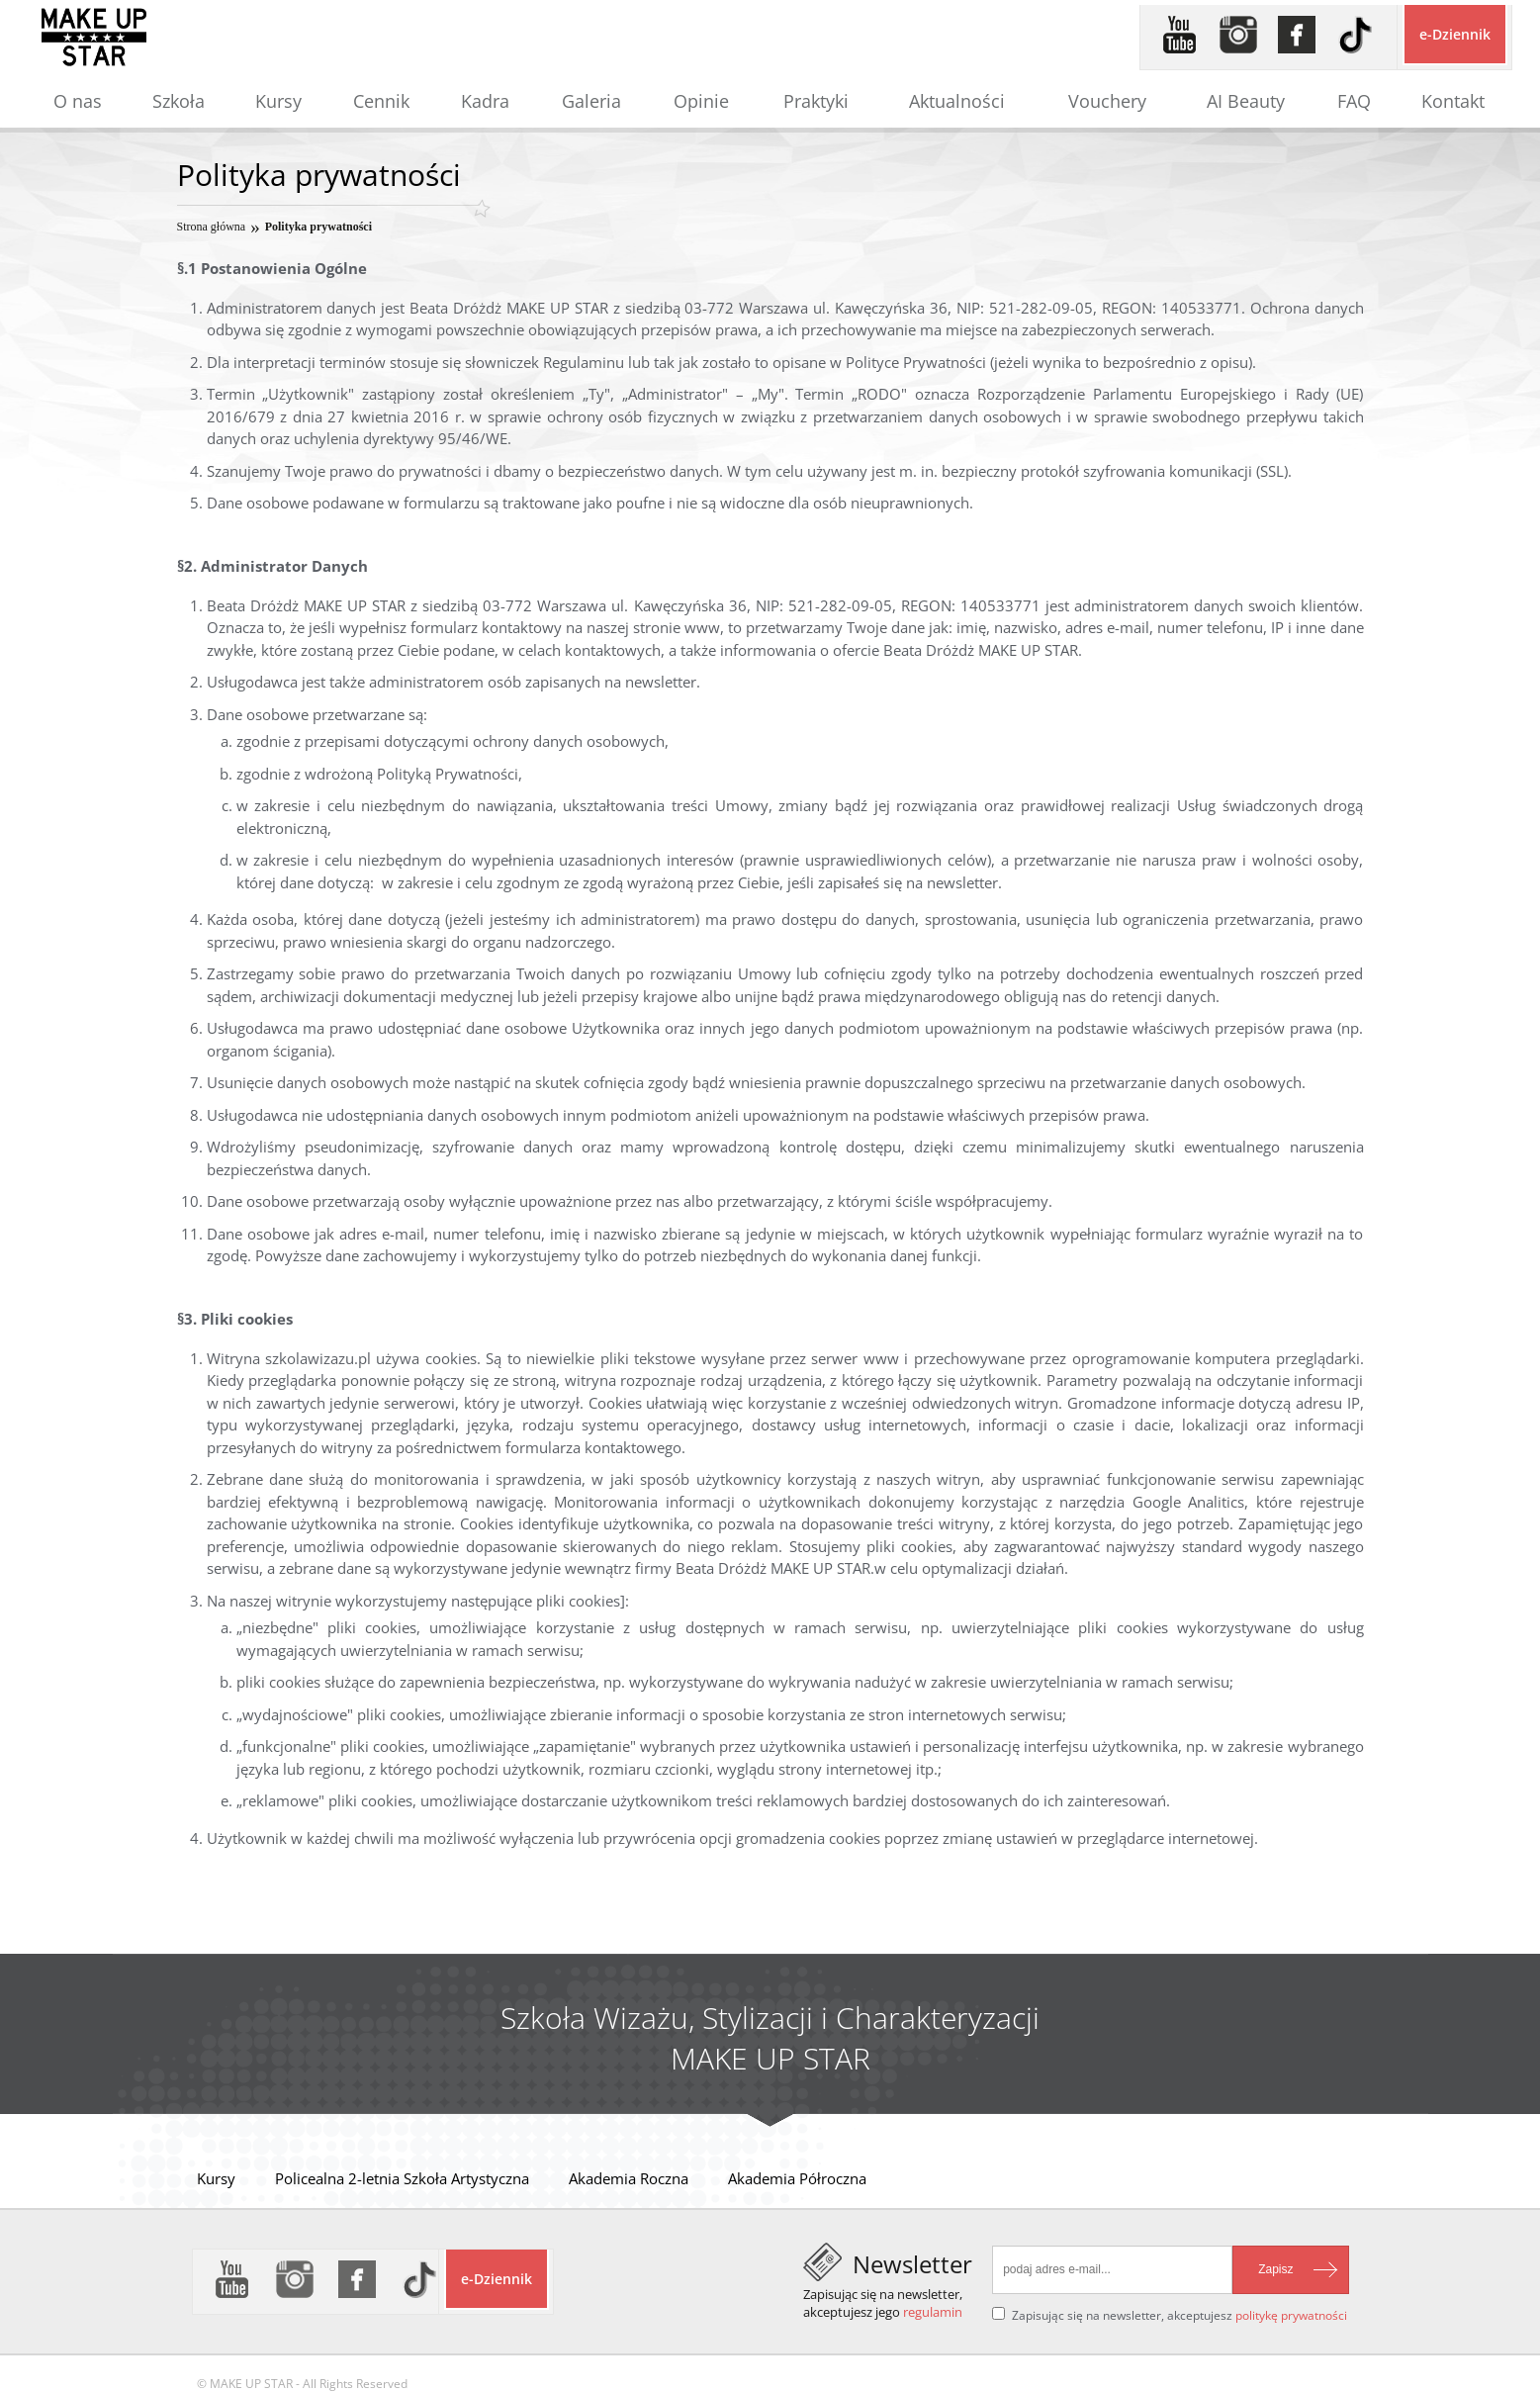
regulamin (932, 2312)
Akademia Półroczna (797, 2178)
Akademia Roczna (628, 2178)
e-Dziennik (1455, 34)
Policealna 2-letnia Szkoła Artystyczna (402, 2178)
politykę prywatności (1291, 2315)
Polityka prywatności (318, 226)
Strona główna (211, 226)
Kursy (216, 2178)
